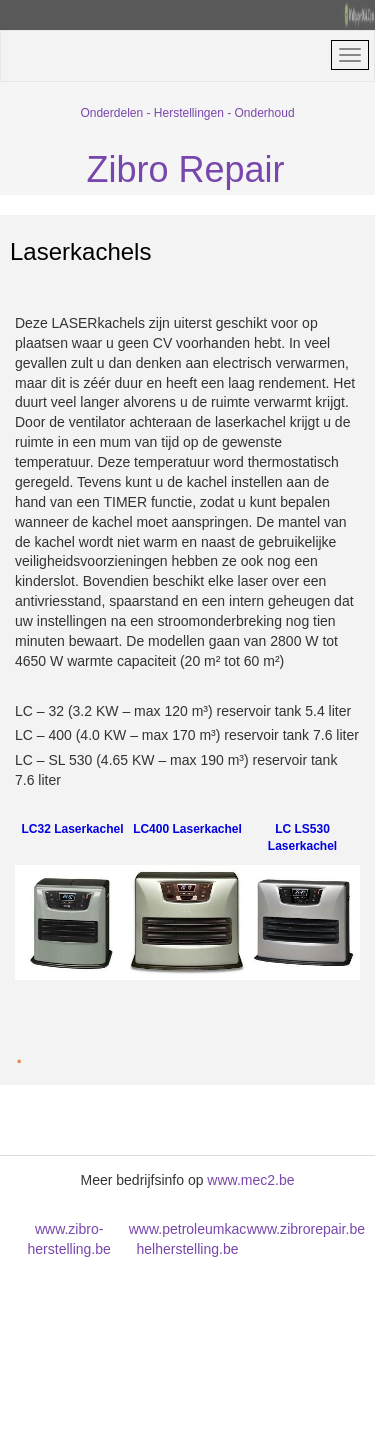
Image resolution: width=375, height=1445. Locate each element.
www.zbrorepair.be (306, 1229)
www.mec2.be (250, 1180)
